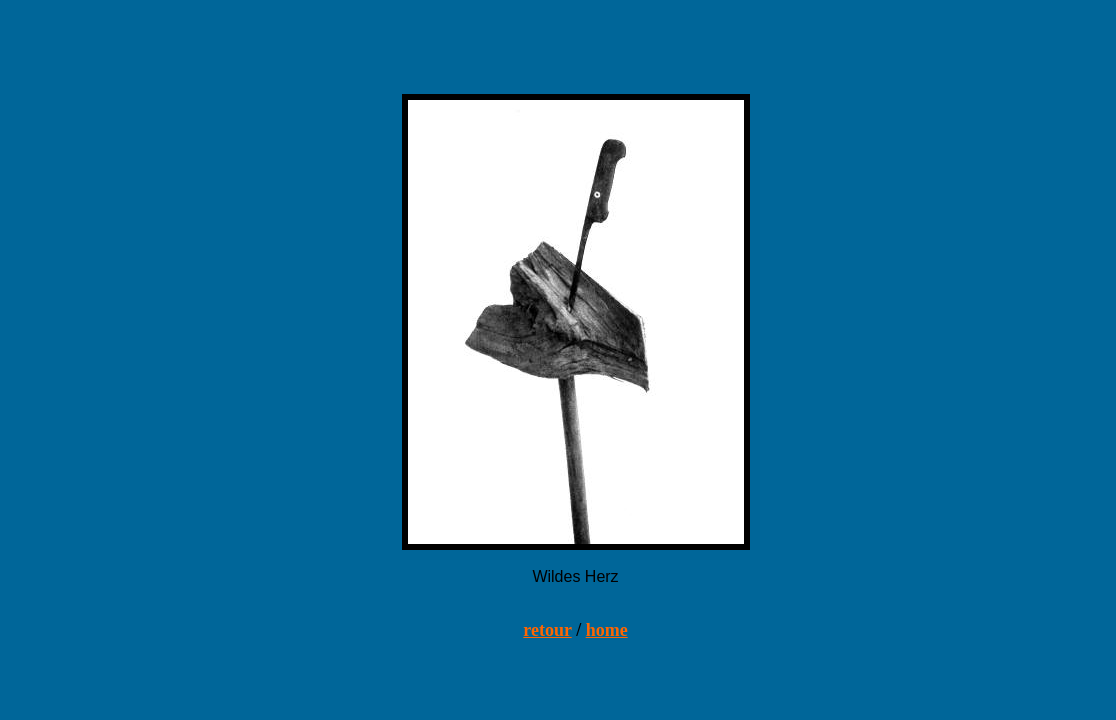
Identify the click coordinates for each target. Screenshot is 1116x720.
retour (547, 630)
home (607, 630)
